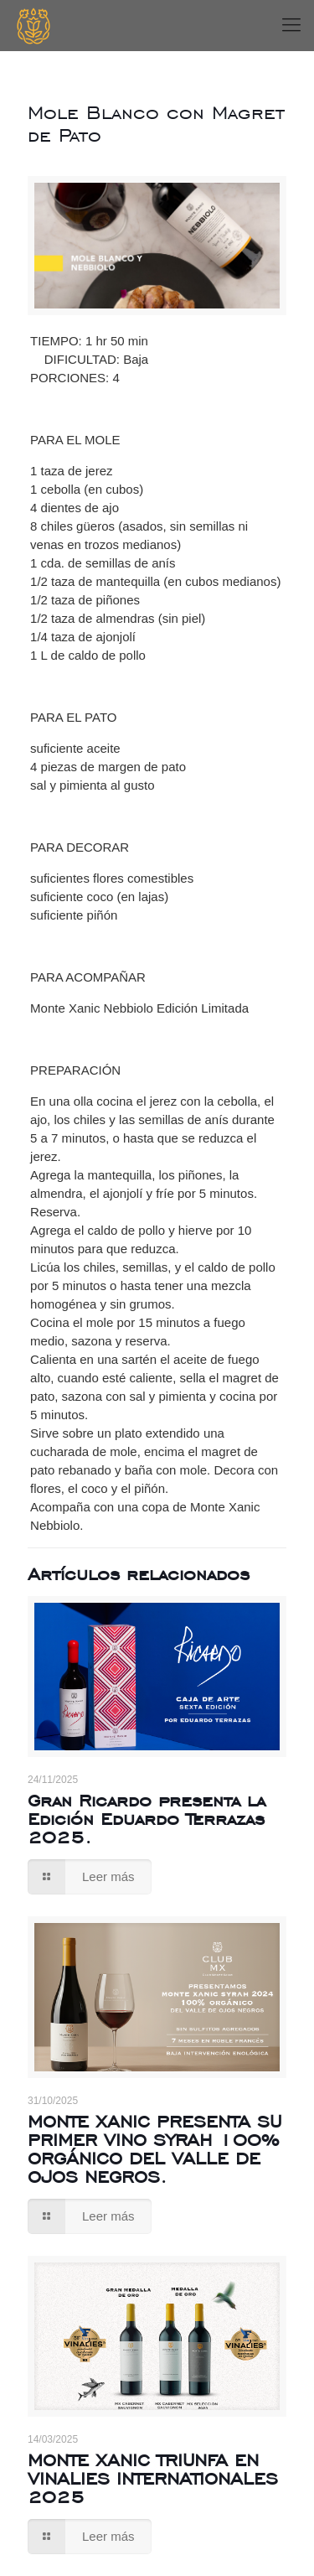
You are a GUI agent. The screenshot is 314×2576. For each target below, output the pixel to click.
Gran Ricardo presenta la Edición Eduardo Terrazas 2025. (146, 1818)
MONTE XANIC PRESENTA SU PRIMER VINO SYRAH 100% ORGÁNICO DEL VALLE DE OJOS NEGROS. (154, 2149)
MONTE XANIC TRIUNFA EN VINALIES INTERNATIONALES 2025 (153, 2478)
